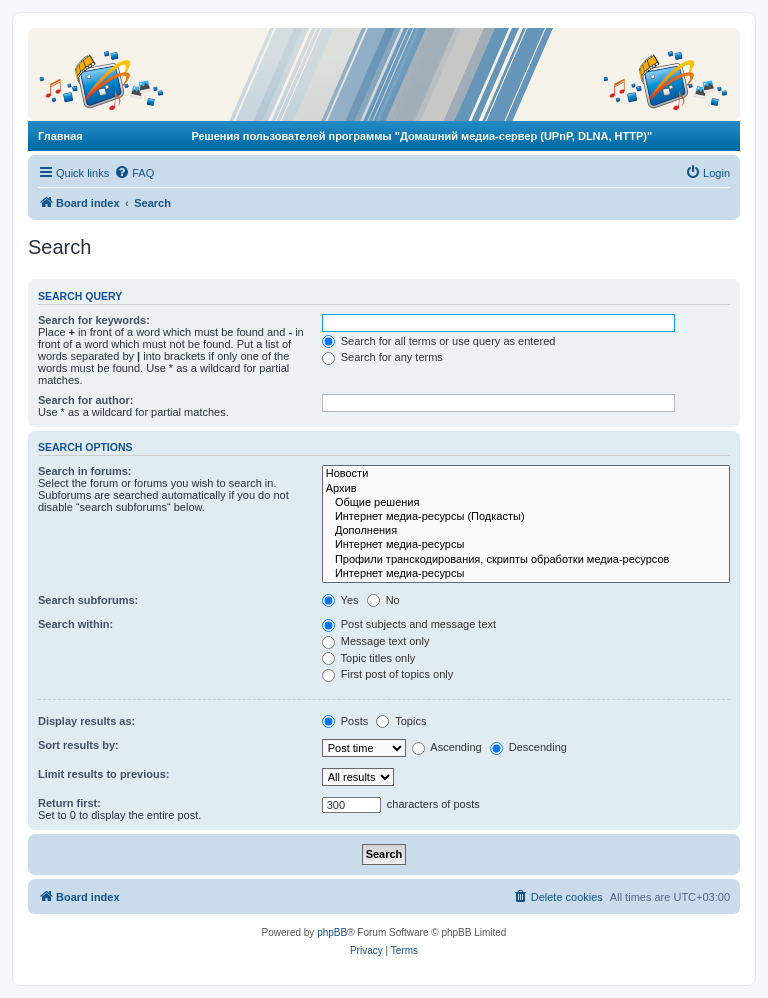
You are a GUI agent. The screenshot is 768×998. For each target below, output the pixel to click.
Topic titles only (368, 658)
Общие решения (526, 503)
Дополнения (526, 531)
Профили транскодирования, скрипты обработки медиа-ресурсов (526, 560)
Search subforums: (88, 600)
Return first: (69, 803)
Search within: (75, 624)
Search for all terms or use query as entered (439, 341)
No (383, 600)
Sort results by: (78, 745)
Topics (401, 721)
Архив (526, 489)
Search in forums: (85, 471)
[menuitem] (134, 173)
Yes (340, 600)
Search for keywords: (94, 320)
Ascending (447, 747)
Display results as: (86, 721)
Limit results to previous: (103, 774)
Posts (345, 721)
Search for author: (85, 400)
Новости (526, 474)
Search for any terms (382, 357)
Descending (528, 747)
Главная (60, 136)
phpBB (332, 932)
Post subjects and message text (409, 624)
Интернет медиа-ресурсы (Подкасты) (526, 517)
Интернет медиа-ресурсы (526, 545)
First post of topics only (388, 674)
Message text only (376, 641)
